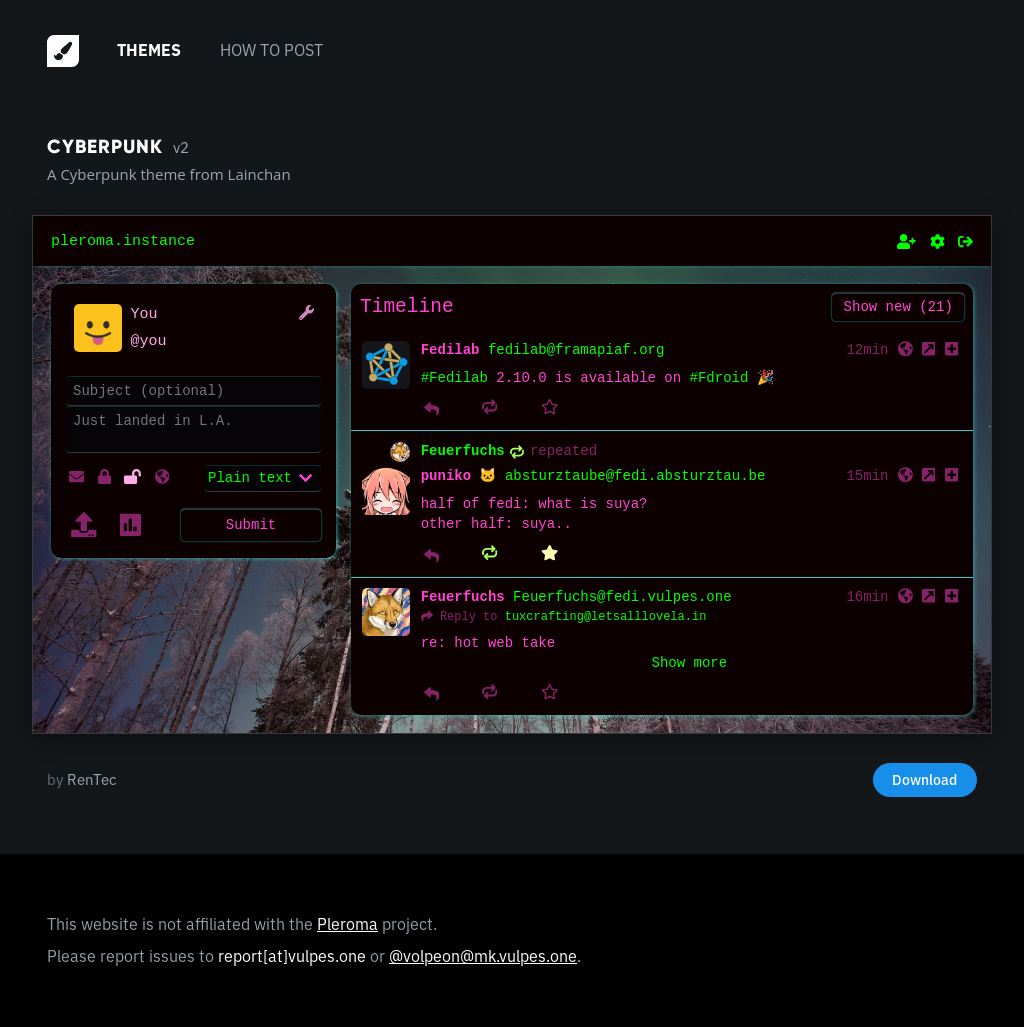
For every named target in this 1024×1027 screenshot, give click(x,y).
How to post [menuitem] (271, 50)
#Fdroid (719, 378)
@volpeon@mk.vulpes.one (483, 956)
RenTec (92, 779)
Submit (251, 522)
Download (924, 779)
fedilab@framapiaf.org (576, 350)
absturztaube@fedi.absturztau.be (635, 476)
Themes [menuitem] (149, 50)
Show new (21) (898, 306)
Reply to (469, 616)
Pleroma (347, 923)
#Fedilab (454, 378)
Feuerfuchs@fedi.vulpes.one (622, 597)
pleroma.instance (123, 241)
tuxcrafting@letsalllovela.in (606, 616)
